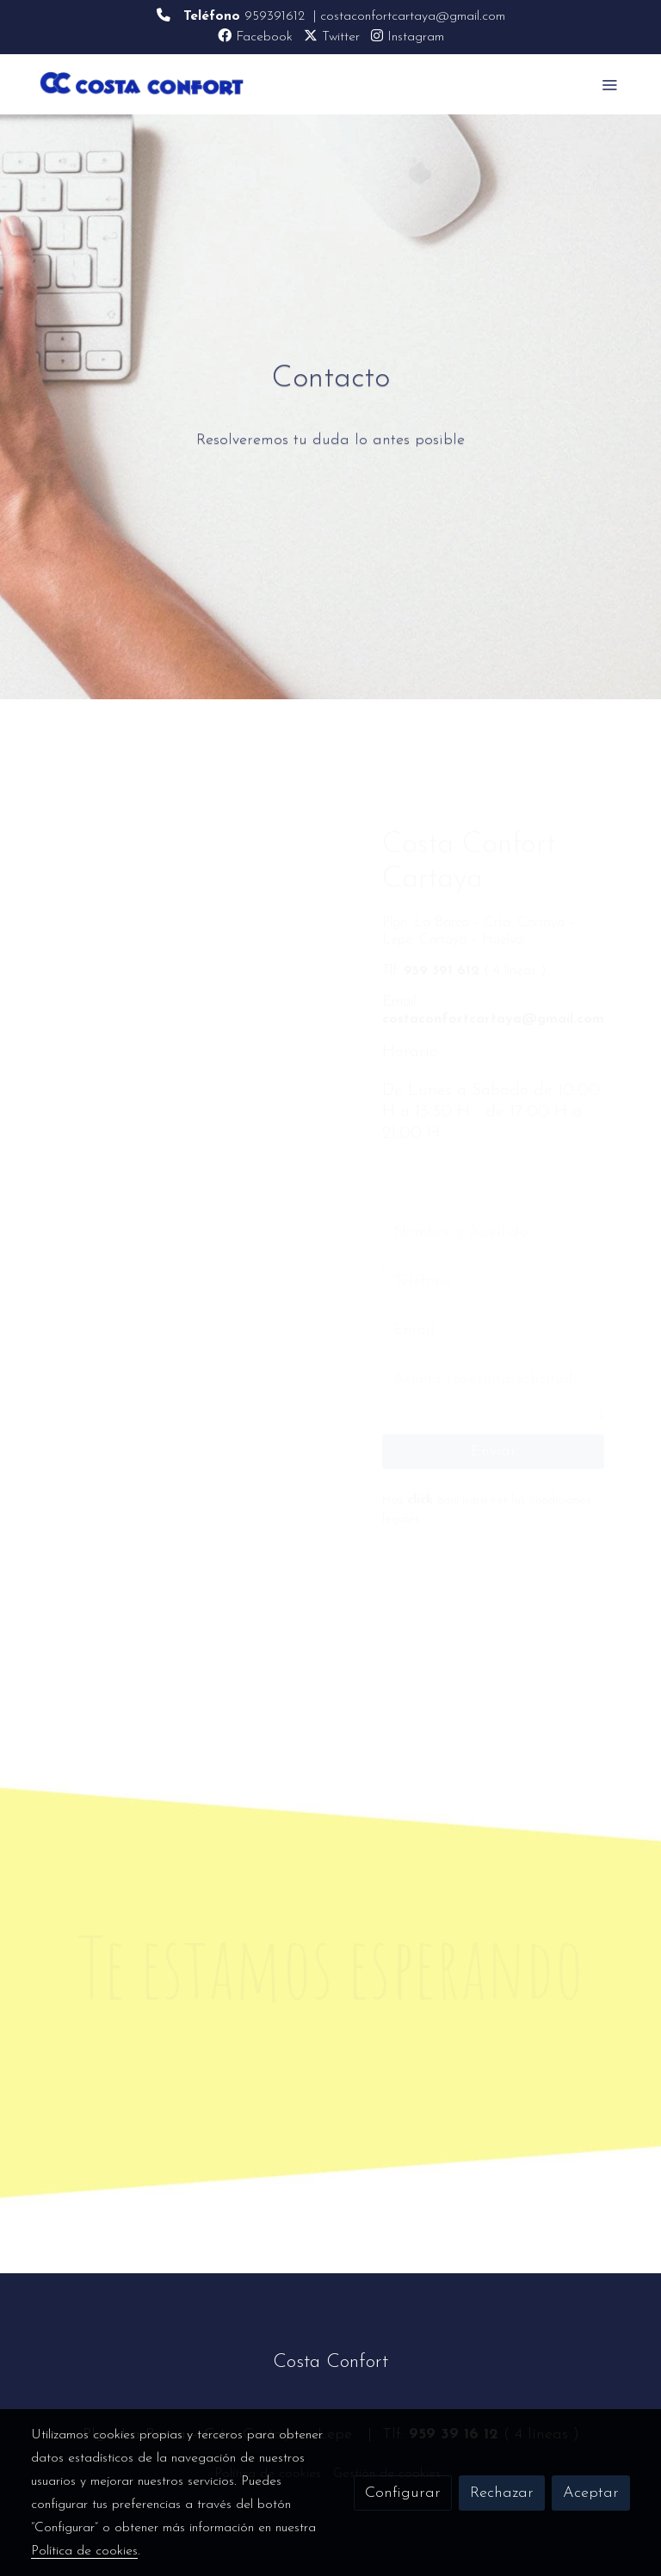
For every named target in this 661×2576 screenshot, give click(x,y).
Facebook (255, 37)
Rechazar (502, 2493)
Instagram (407, 37)
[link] (141, 84)
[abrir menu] (609, 84)
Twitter (332, 37)
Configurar (403, 2493)
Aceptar (591, 2493)
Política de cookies (84, 2551)
